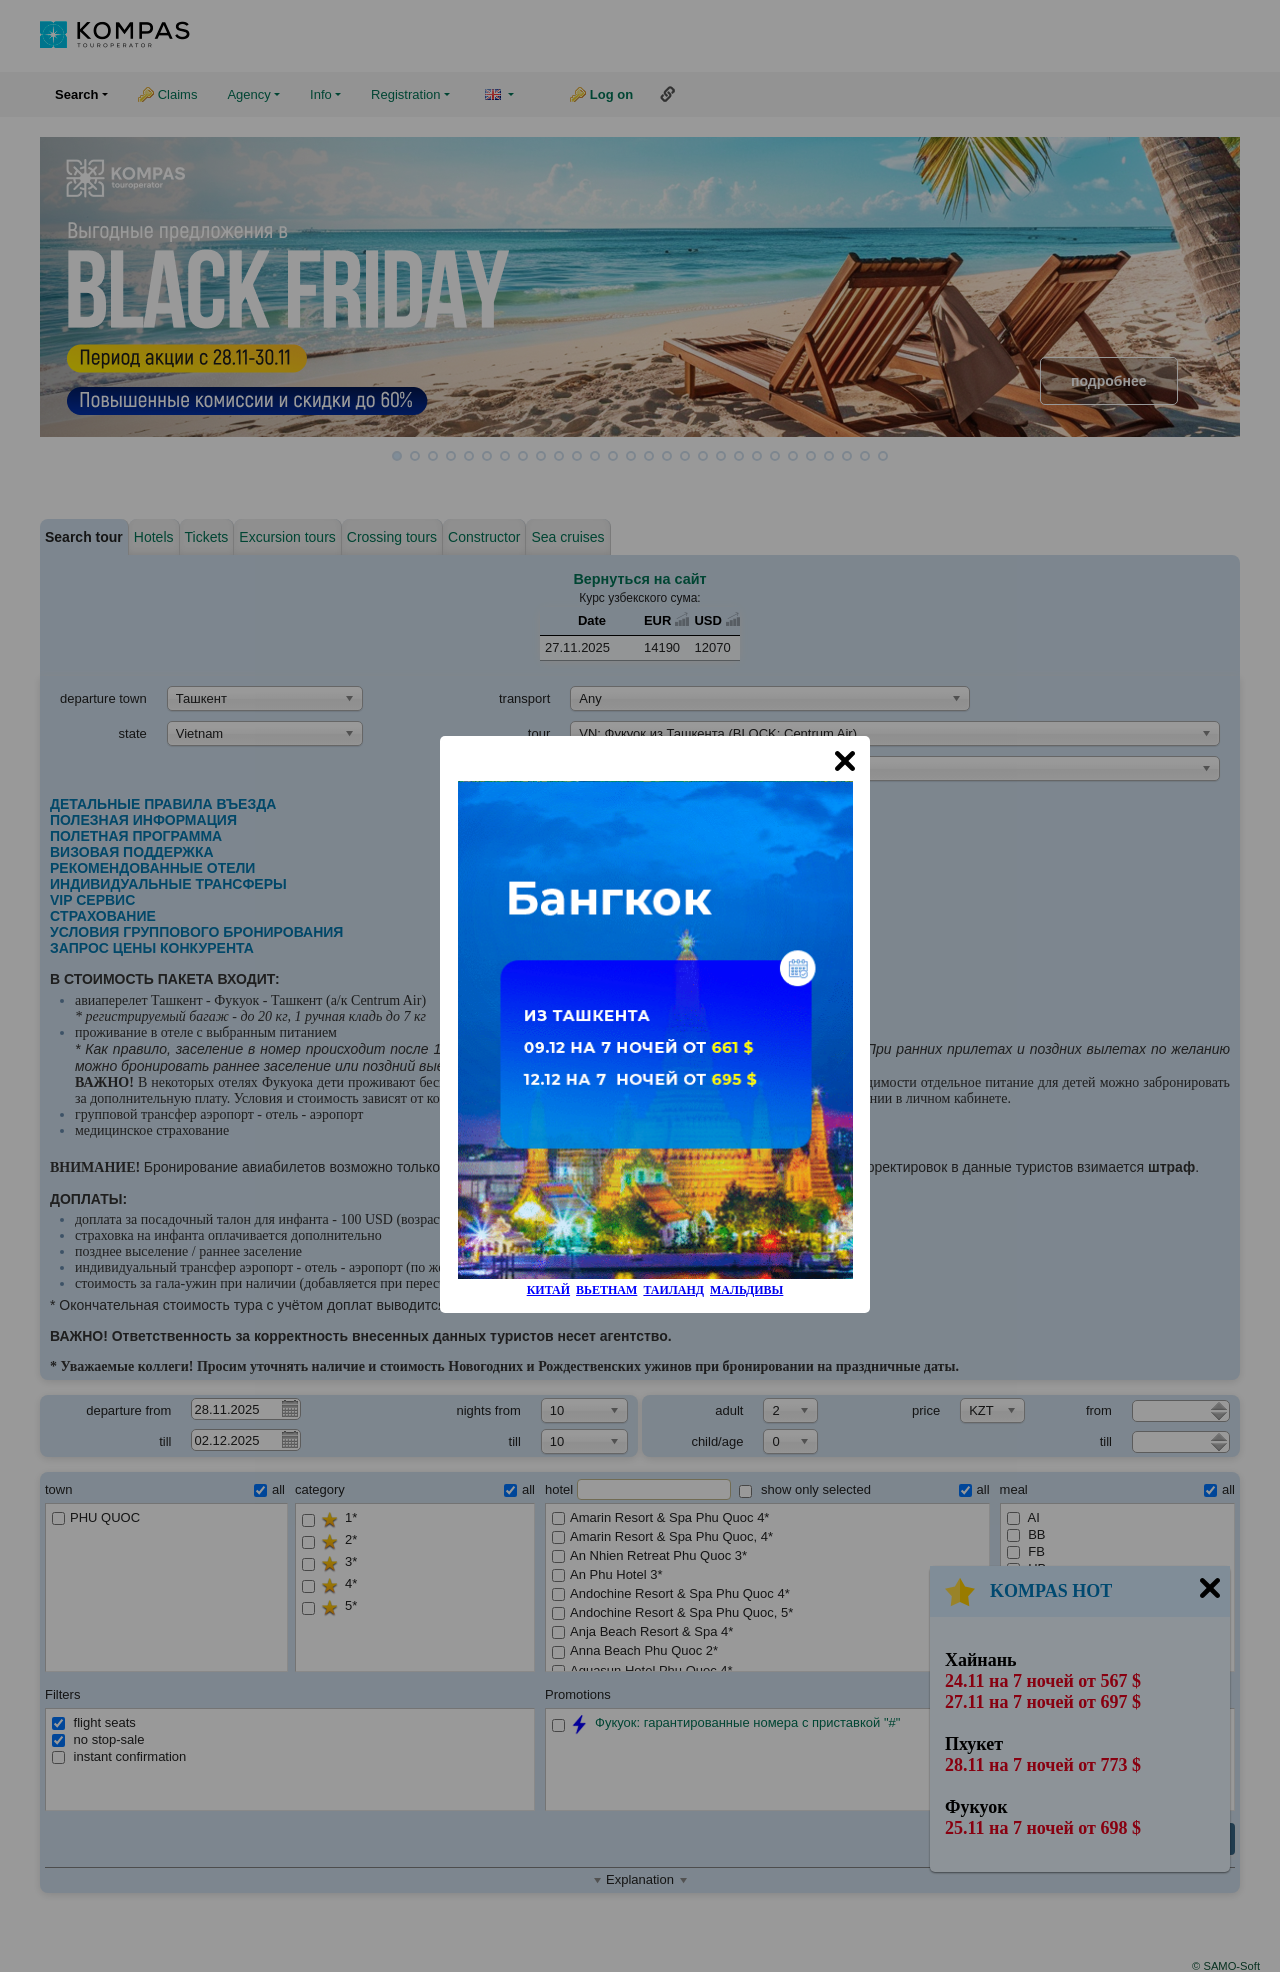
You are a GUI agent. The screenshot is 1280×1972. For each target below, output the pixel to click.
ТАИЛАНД (673, 1290)
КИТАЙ (548, 1290)
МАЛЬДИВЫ (746, 1290)
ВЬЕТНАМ (606, 1290)
